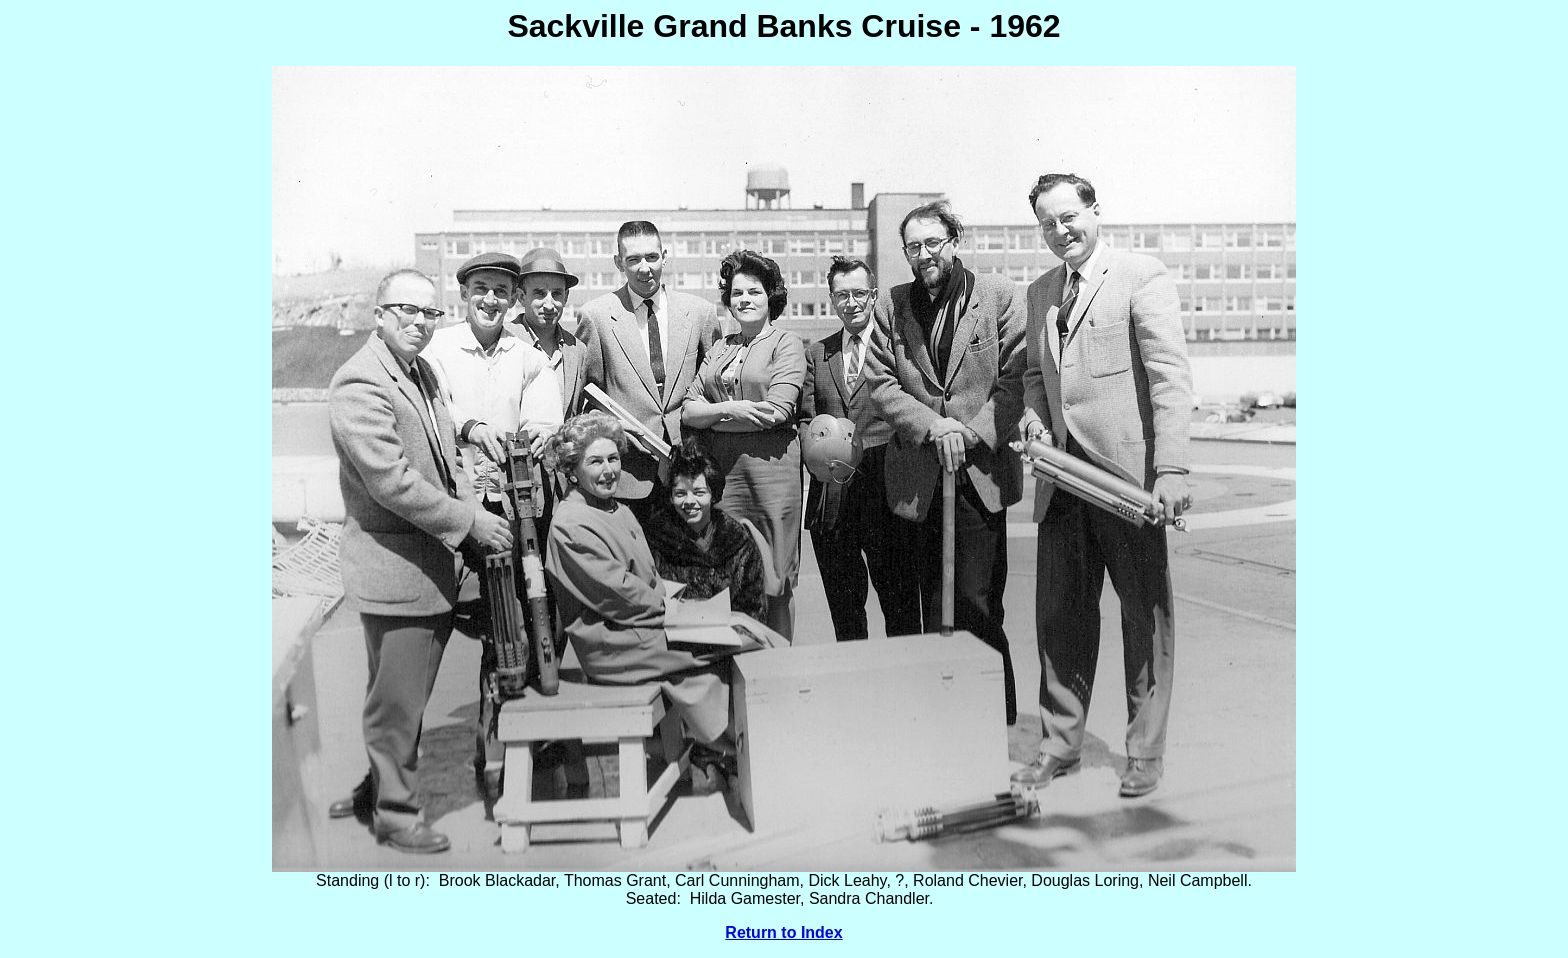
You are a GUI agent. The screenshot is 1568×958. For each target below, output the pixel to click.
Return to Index (783, 932)
